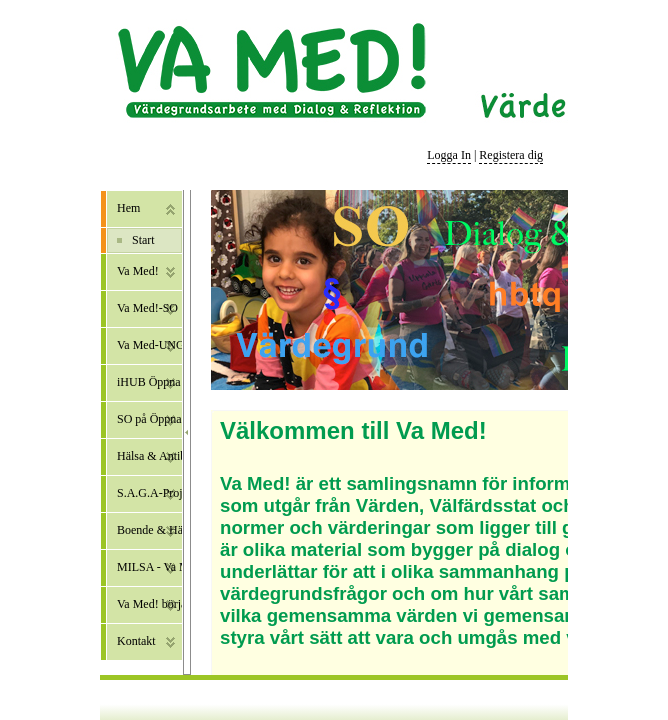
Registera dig (511, 155)
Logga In (449, 155)
